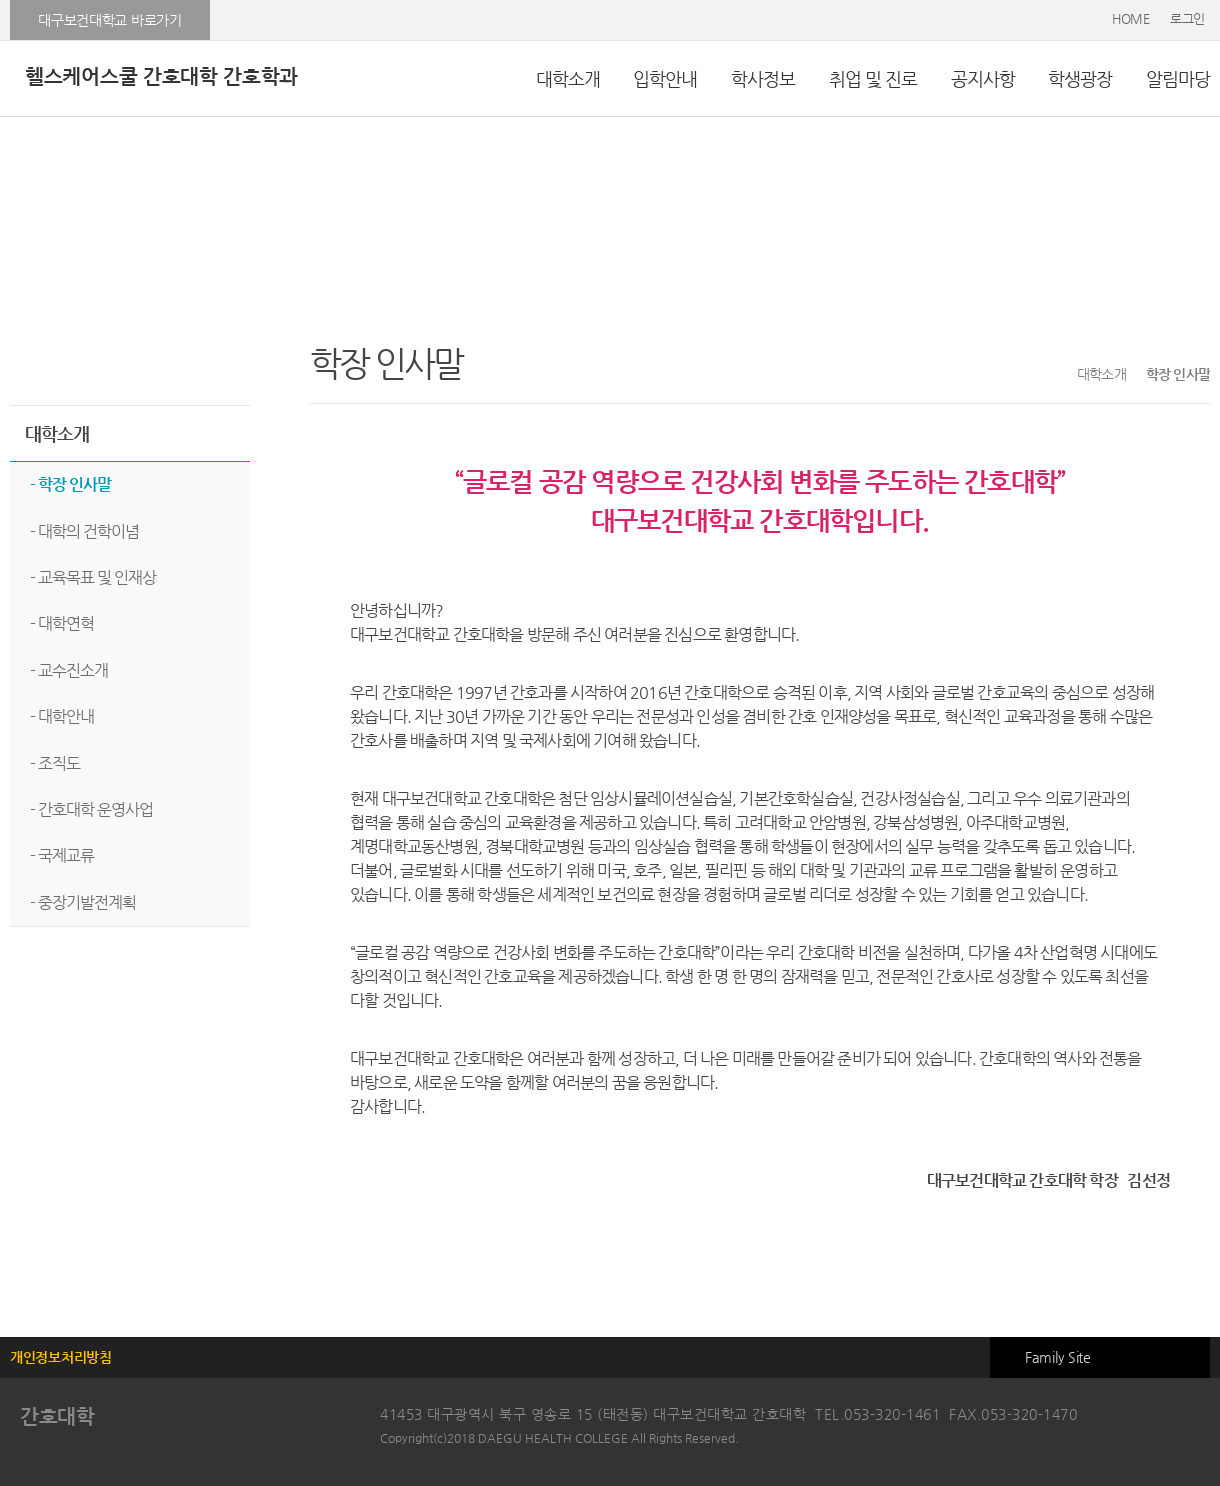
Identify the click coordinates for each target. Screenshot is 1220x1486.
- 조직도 (55, 763)
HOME (1131, 18)
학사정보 (763, 78)
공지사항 (983, 78)
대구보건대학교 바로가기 (109, 20)
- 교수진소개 (69, 670)
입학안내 (665, 78)
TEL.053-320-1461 (877, 1414)
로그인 (1187, 18)
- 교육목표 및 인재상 (93, 577)
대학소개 (568, 78)
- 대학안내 (62, 716)
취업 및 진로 (873, 78)
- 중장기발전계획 (83, 902)
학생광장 (1080, 78)
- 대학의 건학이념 (84, 531)
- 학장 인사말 (70, 484)
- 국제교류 (62, 855)
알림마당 (1178, 78)
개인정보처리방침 (61, 1357)
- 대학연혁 (62, 623)
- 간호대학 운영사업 (91, 809)
